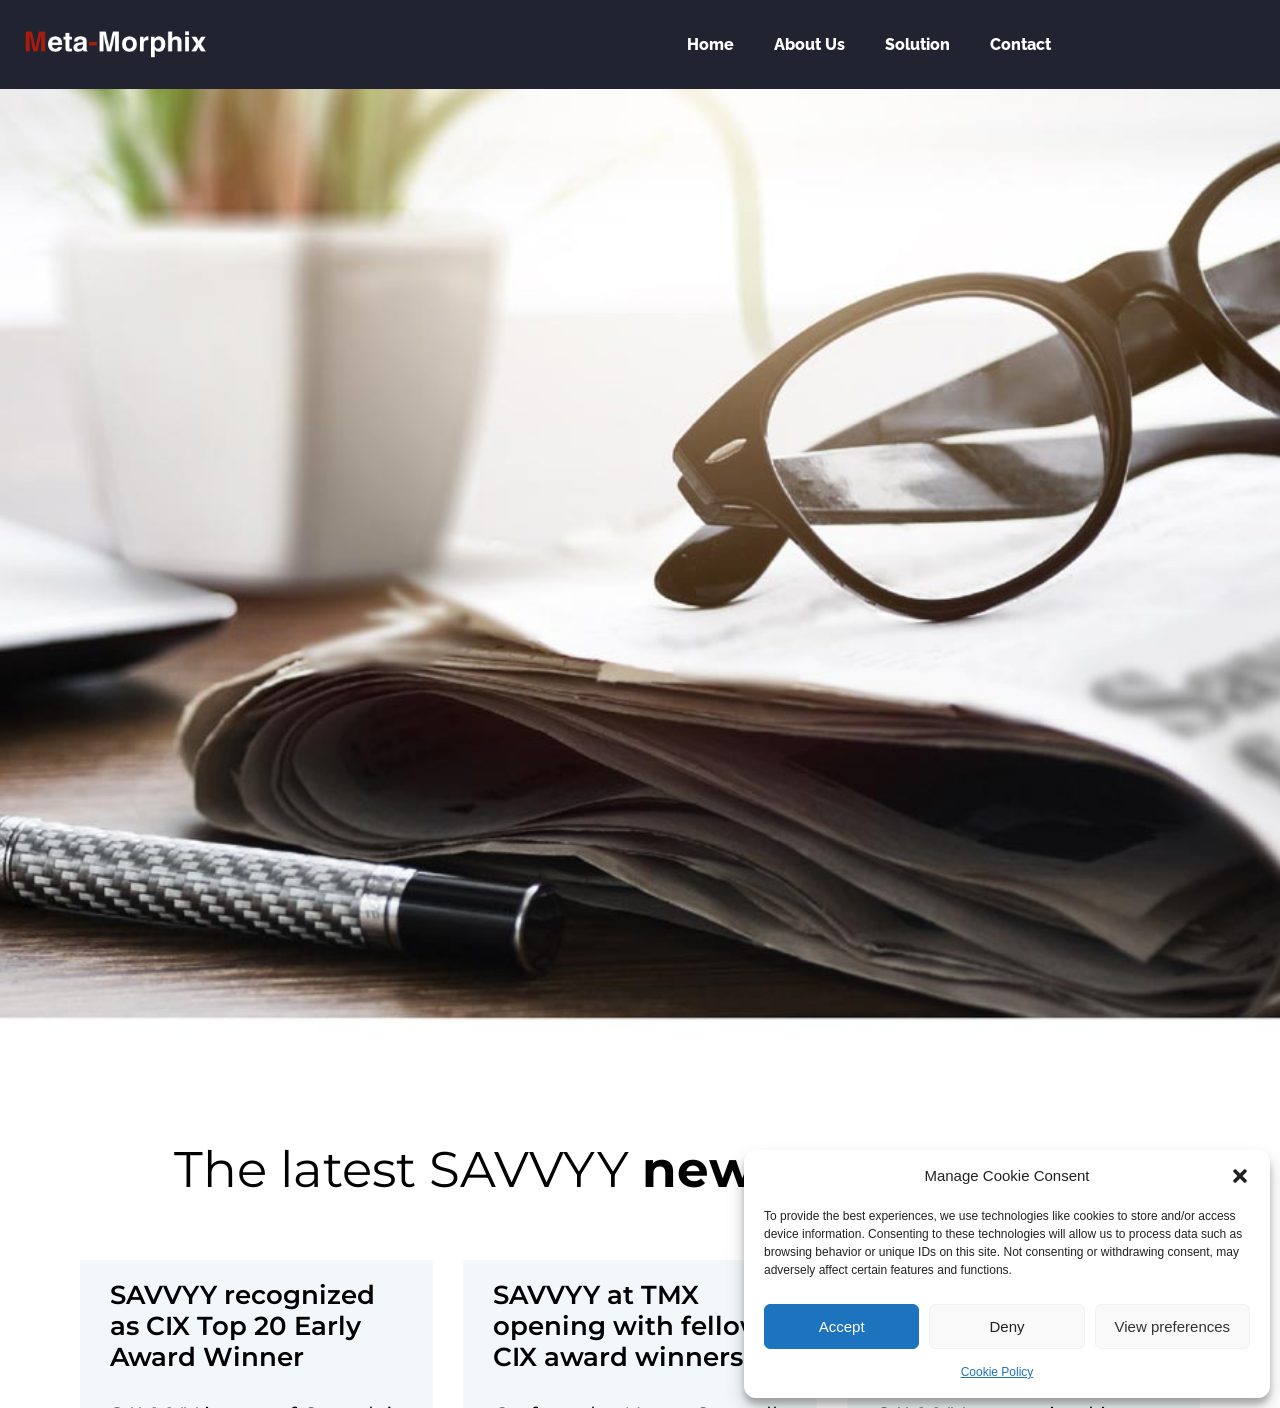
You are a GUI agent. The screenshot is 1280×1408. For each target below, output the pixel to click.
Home (710, 44)
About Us (809, 44)
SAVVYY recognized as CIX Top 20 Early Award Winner (242, 1326)
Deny (1006, 1326)
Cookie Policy (997, 1372)
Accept (842, 1326)
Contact (1020, 44)
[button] (1240, 1176)
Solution (917, 44)
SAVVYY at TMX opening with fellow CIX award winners (628, 1326)
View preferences (1173, 1326)
